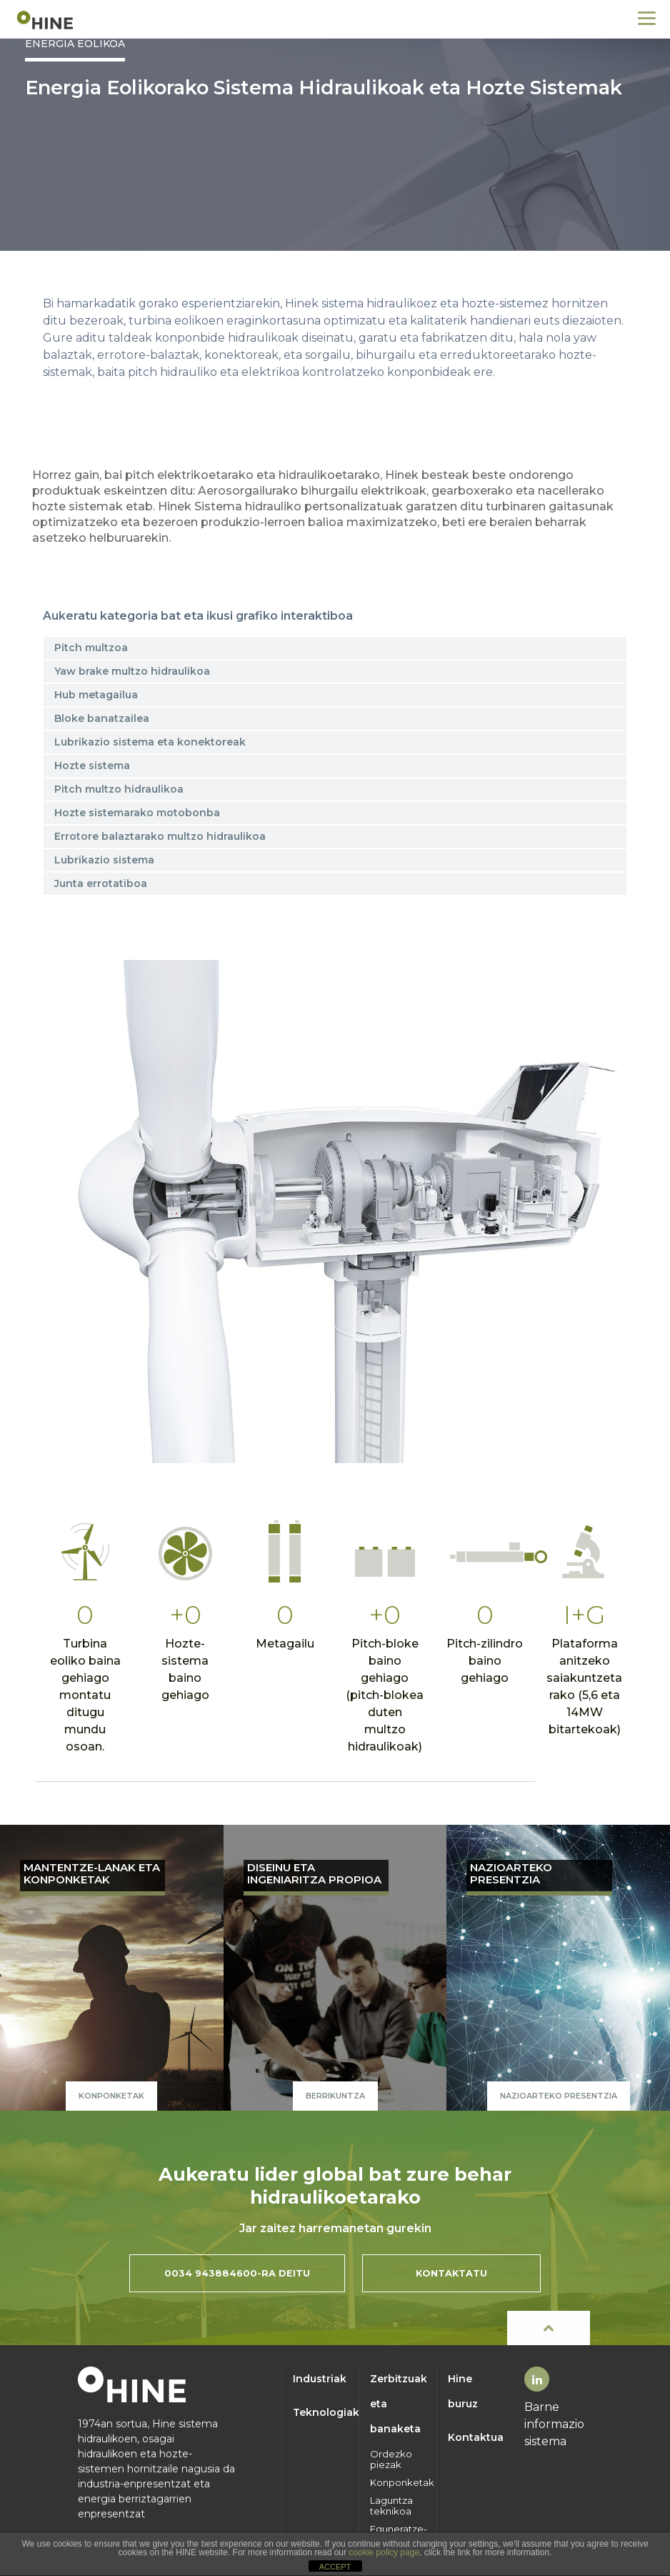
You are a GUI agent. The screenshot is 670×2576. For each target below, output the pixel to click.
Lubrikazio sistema (104, 859)
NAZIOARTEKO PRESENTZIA (511, 1874)
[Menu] (647, 18)
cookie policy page (384, 2552)
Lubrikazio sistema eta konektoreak (150, 741)
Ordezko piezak (391, 2459)
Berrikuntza (335, 2096)
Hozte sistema (92, 765)
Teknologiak (321, 2412)
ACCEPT (335, 2566)
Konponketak (111, 2096)
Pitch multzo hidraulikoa (119, 789)
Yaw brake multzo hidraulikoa (132, 671)
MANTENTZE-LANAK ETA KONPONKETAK (92, 1874)
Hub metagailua (96, 694)
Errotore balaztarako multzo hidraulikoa (160, 836)
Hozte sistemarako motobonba (137, 812)
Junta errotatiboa (100, 883)
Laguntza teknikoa (391, 2506)
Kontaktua (476, 2437)
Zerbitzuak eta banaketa (398, 2403)
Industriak (319, 2378)
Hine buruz (463, 2391)
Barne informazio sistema (554, 2424)
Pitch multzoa (91, 647)
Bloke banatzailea (101, 718)
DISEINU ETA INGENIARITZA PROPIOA (314, 1874)
